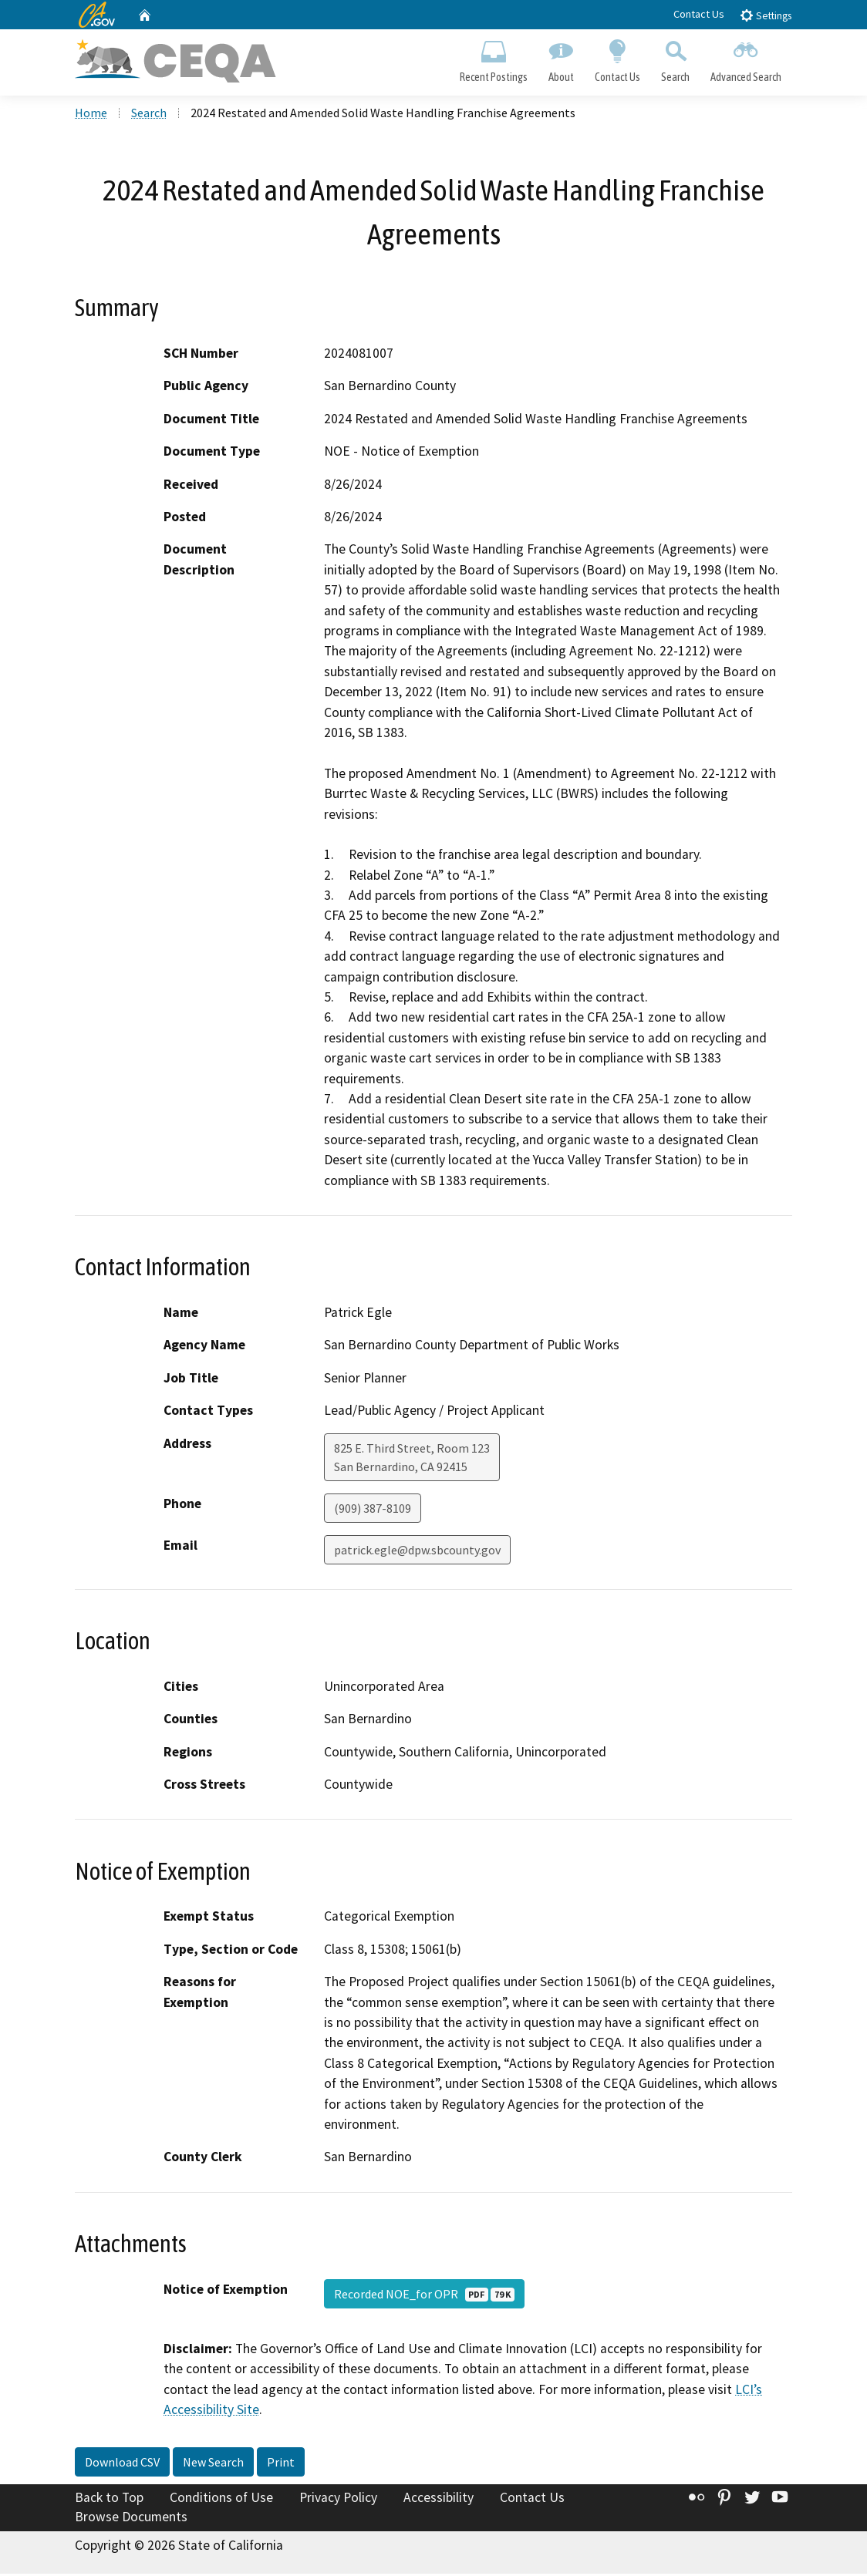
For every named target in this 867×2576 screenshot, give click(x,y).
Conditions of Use (221, 2499)
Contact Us (698, 14)
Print (281, 2464)
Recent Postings (493, 58)
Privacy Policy (338, 2499)
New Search (213, 2464)
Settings (765, 15)
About (561, 58)
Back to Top (109, 2499)
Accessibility (438, 2499)
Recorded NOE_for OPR (424, 2296)
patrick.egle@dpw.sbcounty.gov (417, 1552)
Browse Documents (131, 2518)
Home (91, 115)
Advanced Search (746, 58)
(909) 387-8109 (372, 1510)
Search (675, 58)
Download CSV (122, 2464)
